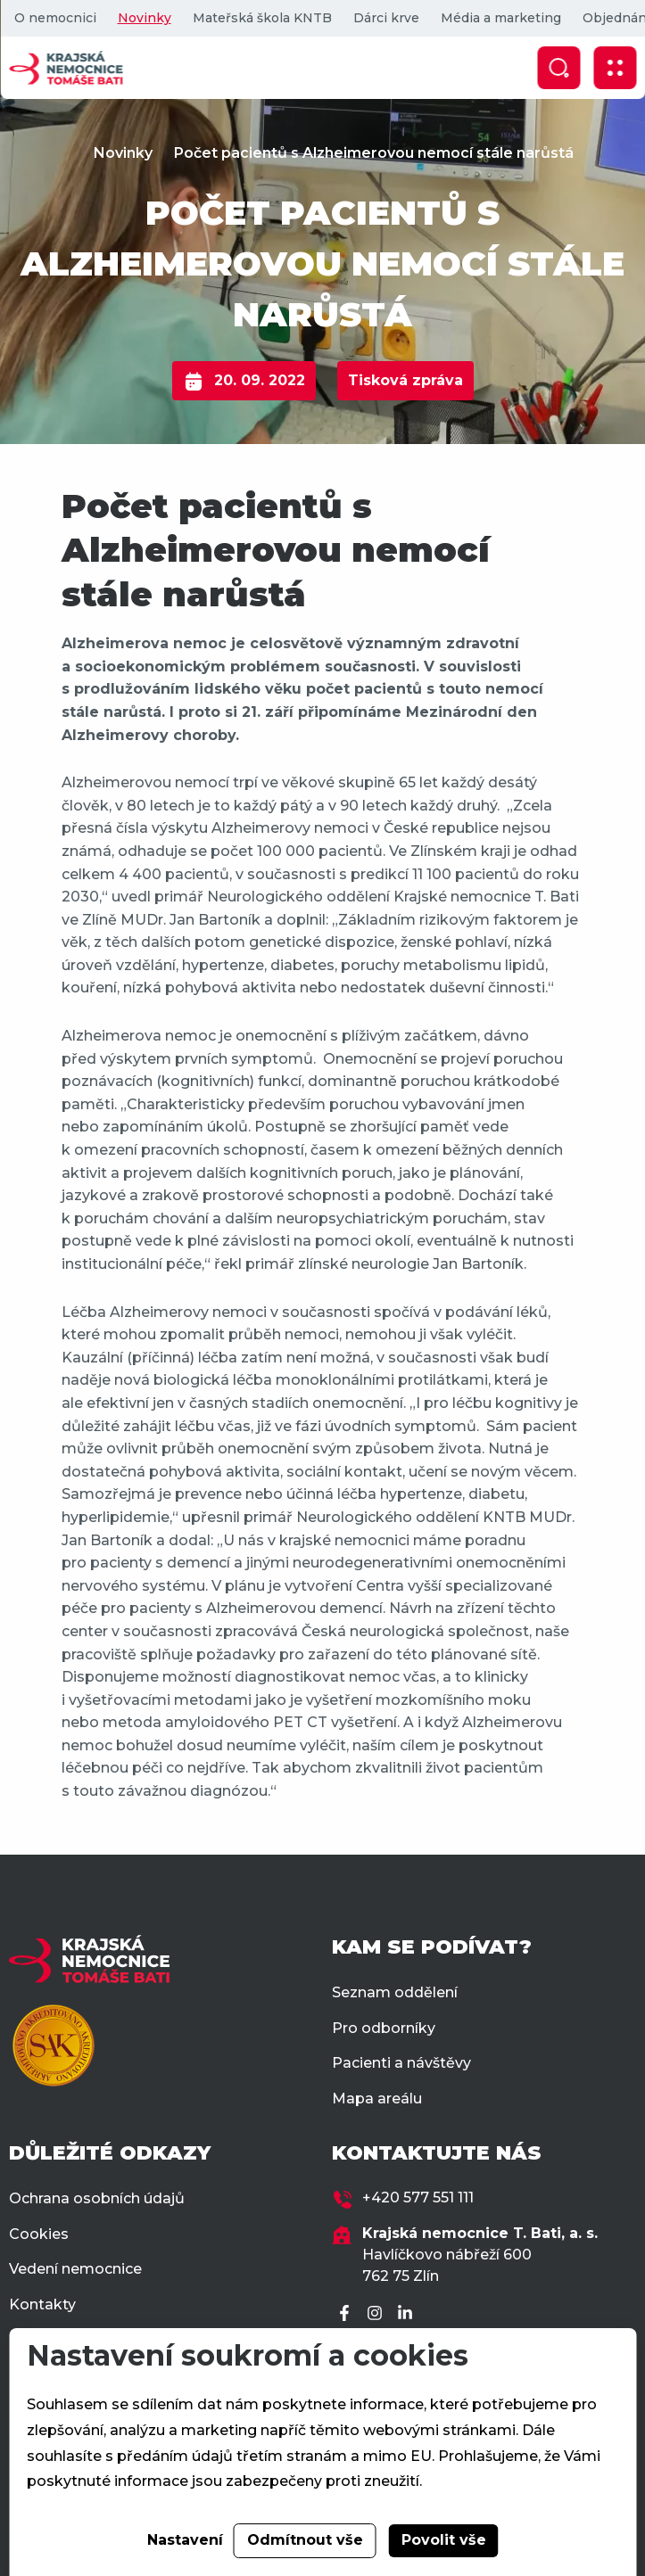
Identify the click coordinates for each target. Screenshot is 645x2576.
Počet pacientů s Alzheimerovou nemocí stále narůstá (374, 152)
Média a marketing (500, 18)
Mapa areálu (377, 2098)
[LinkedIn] (407, 2314)
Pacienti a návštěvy (401, 2062)
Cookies (39, 2234)
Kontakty (42, 2304)
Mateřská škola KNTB (261, 18)
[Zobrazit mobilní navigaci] (614, 67)
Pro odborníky (383, 2028)
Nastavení (185, 2539)
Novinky (143, 18)
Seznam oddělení (395, 1992)
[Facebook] (347, 2314)
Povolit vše (443, 2539)
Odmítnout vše (305, 2539)
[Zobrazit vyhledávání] (558, 67)
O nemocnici (54, 18)
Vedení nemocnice (75, 2268)
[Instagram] (377, 2314)
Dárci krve (385, 18)
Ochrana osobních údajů (97, 2198)
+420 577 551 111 (418, 2197)
